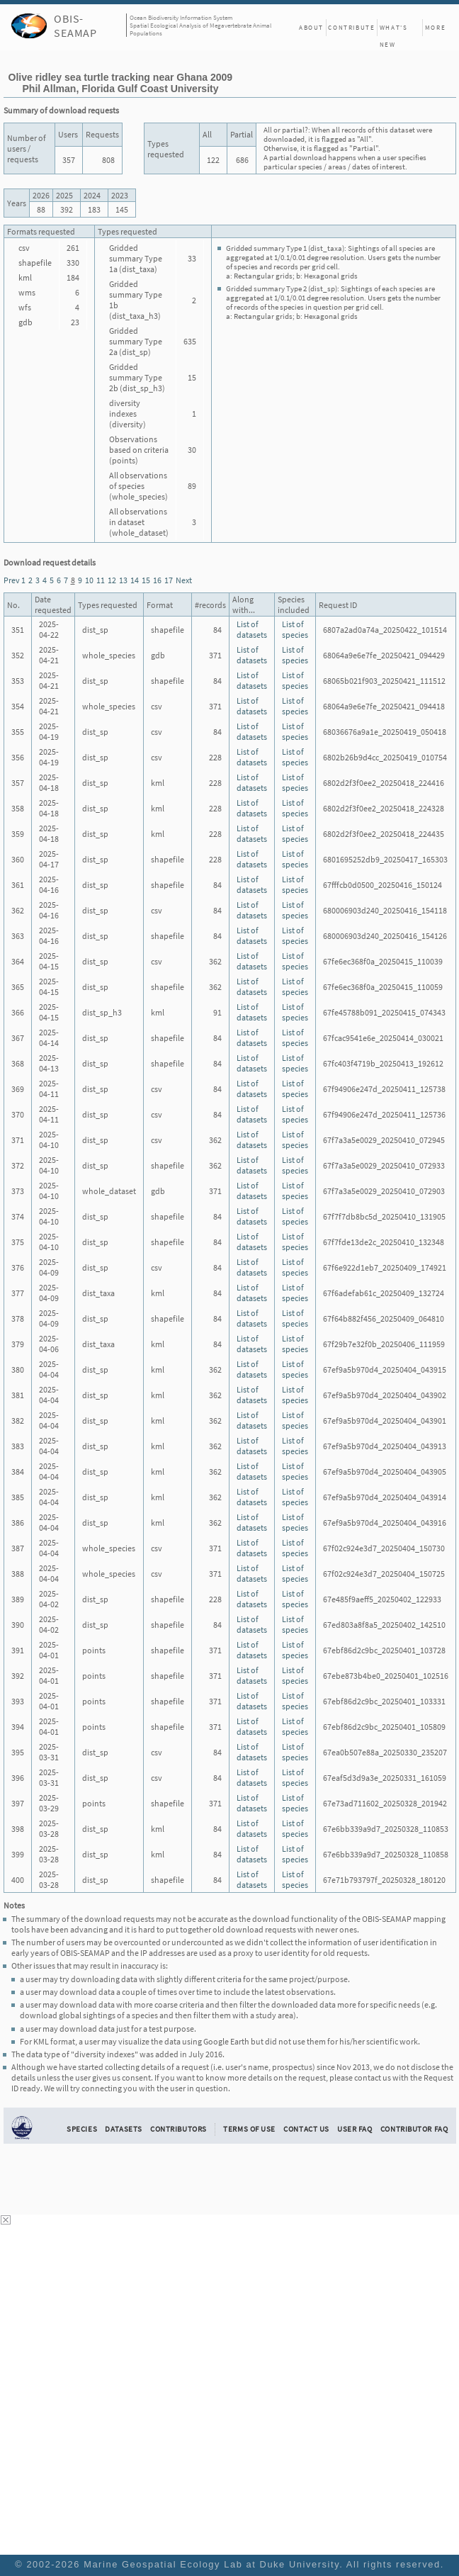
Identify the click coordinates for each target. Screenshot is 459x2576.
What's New (394, 29)
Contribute (351, 27)
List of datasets (252, 629)
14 (134, 580)
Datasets (123, 2129)
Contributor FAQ (414, 2129)
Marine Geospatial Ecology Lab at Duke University (211, 2564)
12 (112, 580)
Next (184, 580)
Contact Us (306, 2129)
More (435, 27)
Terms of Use (249, 2129)
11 (100, 580)
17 (168, 580)
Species (82, 2129)
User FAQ (355, 2129)
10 (89, 580)
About (311, 27)
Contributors (178, 2129)
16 (157, 580)
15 (146, 580)
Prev (12, 580)
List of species (295, 629)
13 (123, 580)
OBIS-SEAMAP (75, 25)
